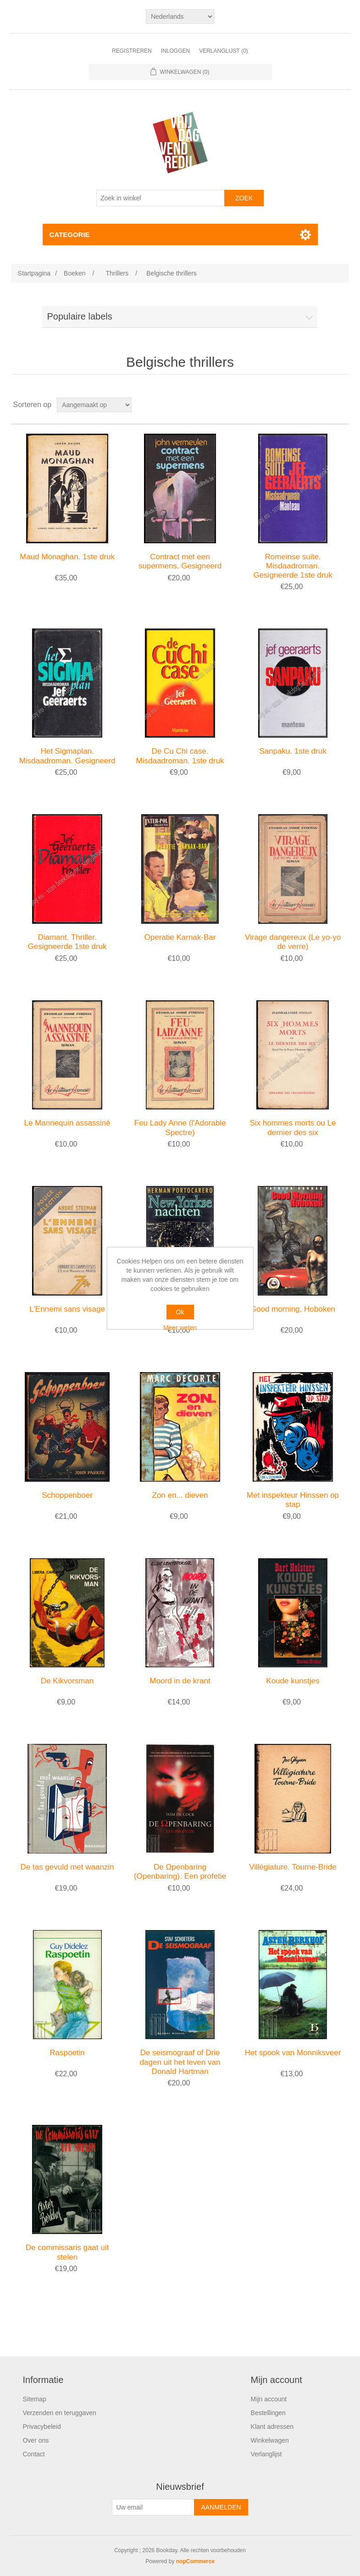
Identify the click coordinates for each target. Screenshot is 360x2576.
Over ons (35, 2440)
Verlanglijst (266, 2454)
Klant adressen (272, 2426)
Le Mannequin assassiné (67, 1123)
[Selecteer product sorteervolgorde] (94, 404)
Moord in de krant (180, 1681)
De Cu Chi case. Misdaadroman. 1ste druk (180, 756)
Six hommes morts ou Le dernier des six (292, 1127)
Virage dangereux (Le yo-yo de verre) (293, 942)
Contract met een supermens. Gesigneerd (180, 561)
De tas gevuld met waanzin (67, 1867)
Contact (33, 2454)
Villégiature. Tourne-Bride (292, 1867)
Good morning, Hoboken (292, 1309)
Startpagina (34, 273)
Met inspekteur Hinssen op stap (293, 1500)
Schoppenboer (67, 1495)
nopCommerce (195, 2561)
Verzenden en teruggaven (59, 2412)
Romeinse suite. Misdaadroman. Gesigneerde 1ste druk (292, 566)
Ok (180, 1312)
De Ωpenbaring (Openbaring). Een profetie (180, 1872)
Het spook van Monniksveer (293, 2052)
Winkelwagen (270, 2440)
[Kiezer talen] (180, 16)
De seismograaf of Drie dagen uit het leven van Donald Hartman (180, 2062)
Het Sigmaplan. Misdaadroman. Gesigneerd (67, 756)
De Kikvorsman (67, 1681)
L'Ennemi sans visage (67, 1309)
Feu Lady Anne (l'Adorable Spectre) (180, 1127)
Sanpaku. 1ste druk (292, 751)
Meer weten (180, 1327)
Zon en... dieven (180, 1495)
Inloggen (175, 51)
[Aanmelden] (153, 2507)
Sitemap (34, 2399)
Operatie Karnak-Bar (180, 937)
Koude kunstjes (292, 1681)
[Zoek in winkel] (160, 198)
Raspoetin (67, 2052)
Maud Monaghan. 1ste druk (67, 556)
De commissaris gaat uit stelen (67, 2252)
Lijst (341, 404)
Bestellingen (268, 2412)
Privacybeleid (41, 2426)
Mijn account (269, 2399)
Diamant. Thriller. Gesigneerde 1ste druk (67, 942)
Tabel (324, 404)
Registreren (132, 51)
